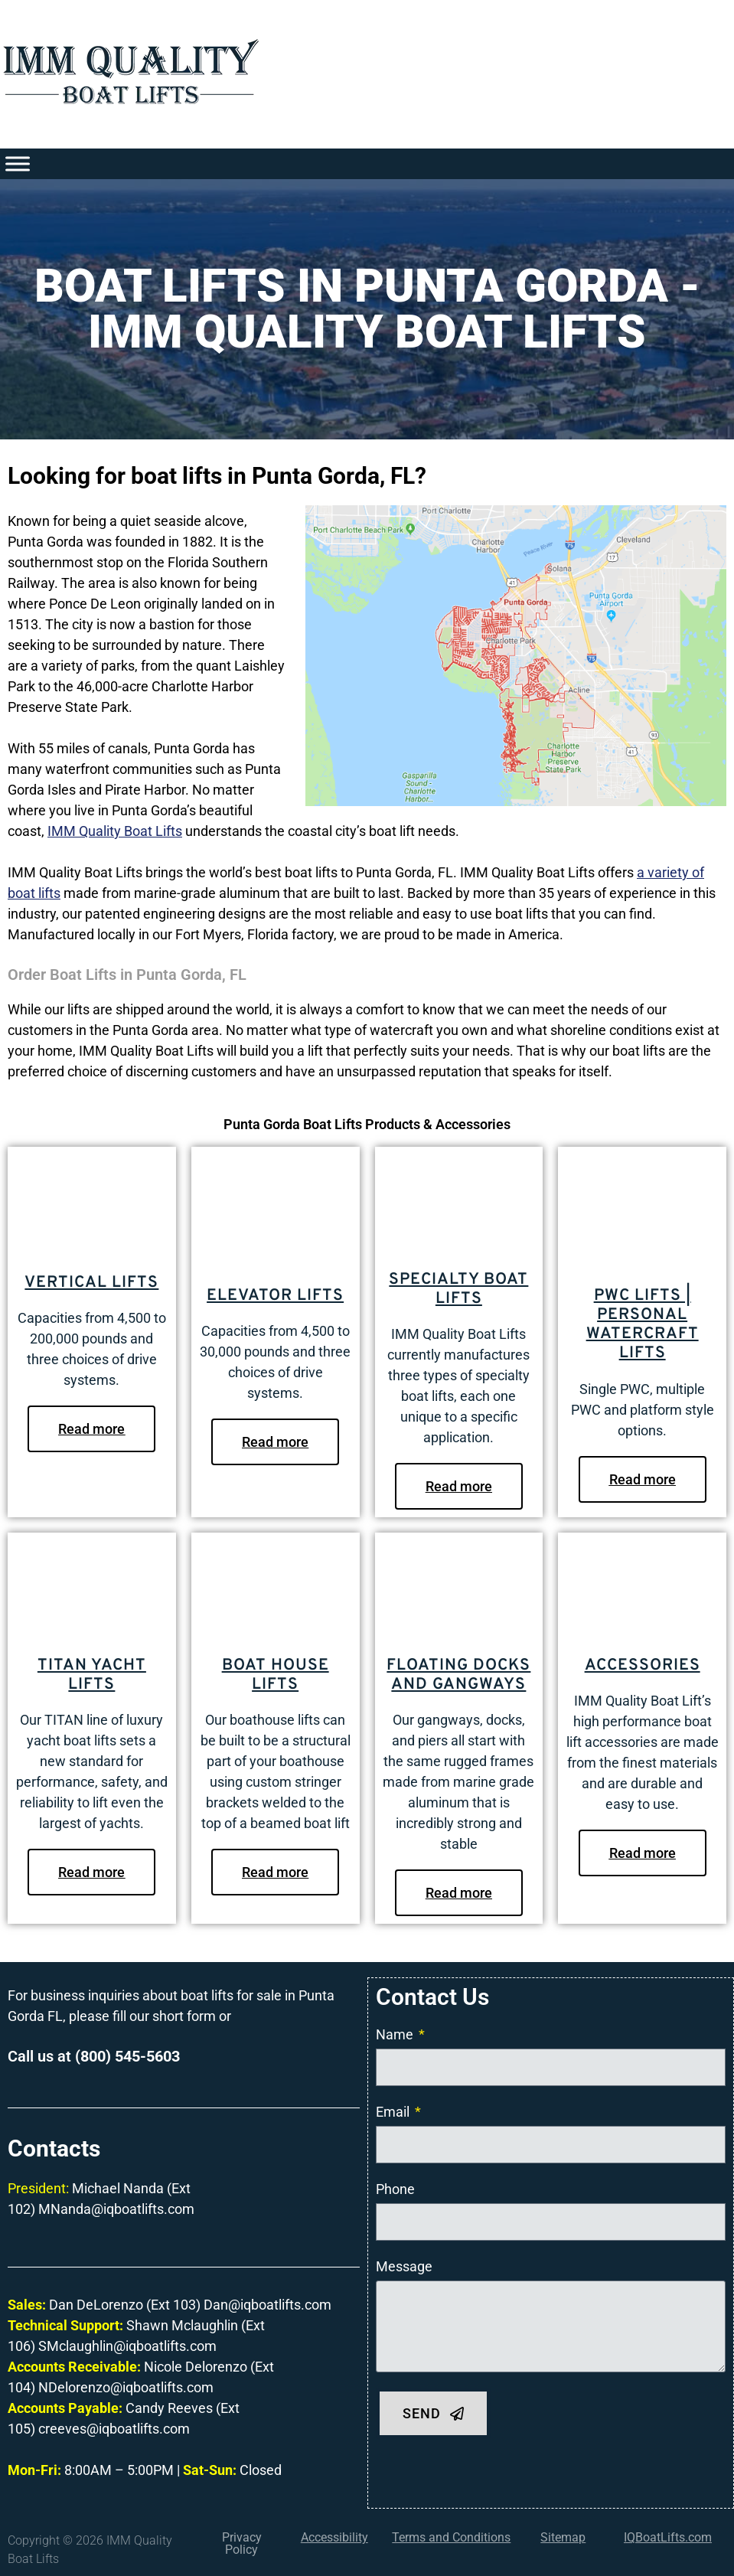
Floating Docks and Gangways (458, 1675)
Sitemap (563, 2537)
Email (394, 2112)
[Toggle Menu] (17, 163)
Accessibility (334, 2537)
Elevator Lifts (275, 1295)
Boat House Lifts (275, 1675)
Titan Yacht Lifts (92, 1675)
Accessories (642, 1665)
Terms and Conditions (451, 2537)
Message (404, 2266)
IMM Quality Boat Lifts (114, 831)
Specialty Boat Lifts (458, 1289)
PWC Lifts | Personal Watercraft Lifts (642, 1324)
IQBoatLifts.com (668, 2537)
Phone (395, 2189)
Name (396, 2034)
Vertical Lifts (91, 1282)
